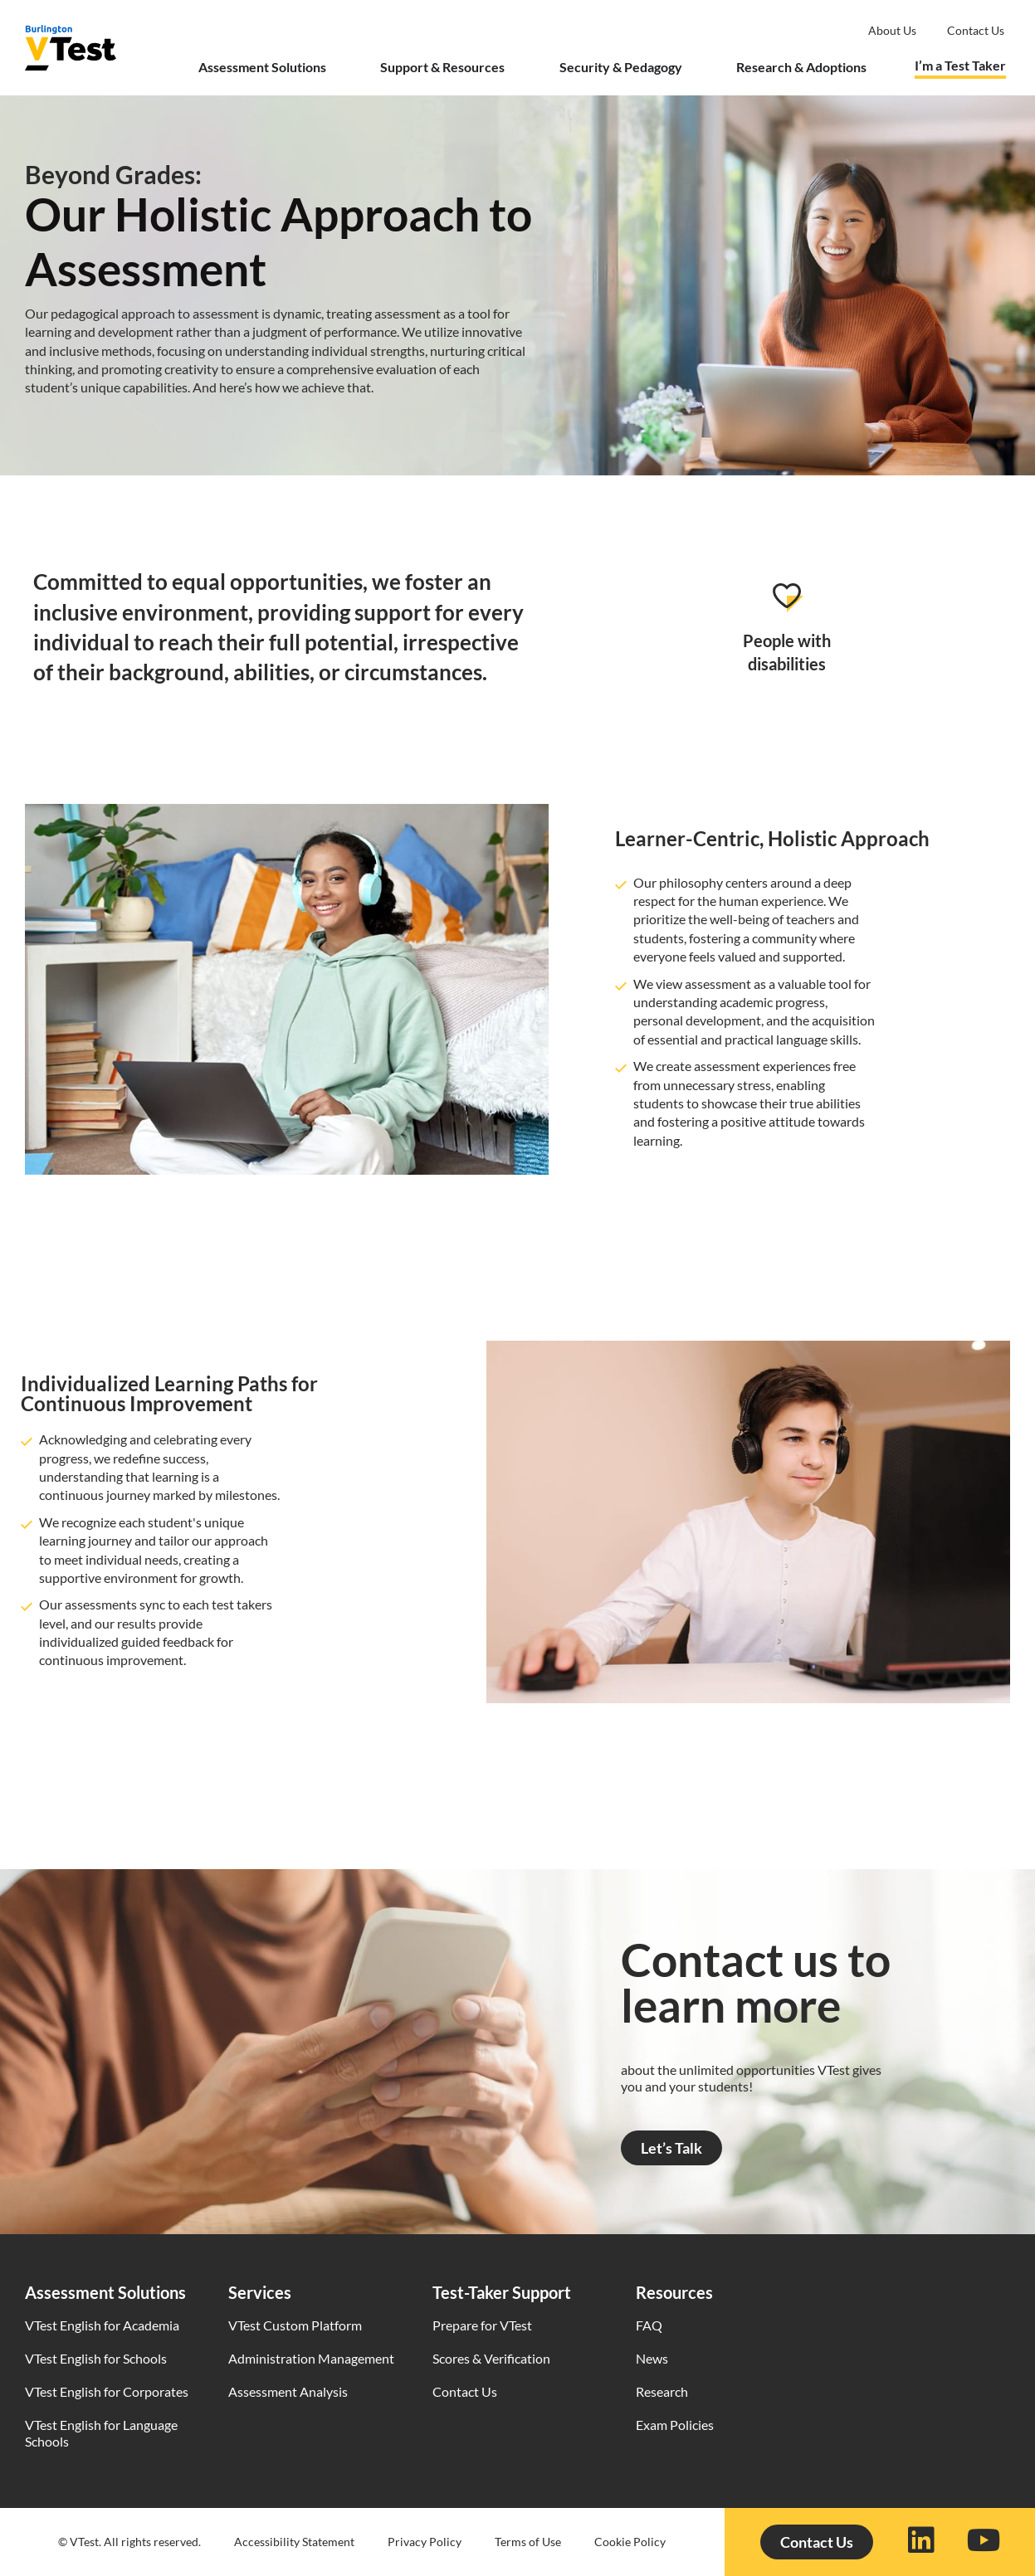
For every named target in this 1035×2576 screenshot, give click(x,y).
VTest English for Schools (96, 2358)
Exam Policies (675, 2424)
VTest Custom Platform (295, 2325)
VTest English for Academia (102, 2325)
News (652, 2358)
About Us (892, 30)
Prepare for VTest (482, 2325)
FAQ (649, 2325)
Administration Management (311, 2358)
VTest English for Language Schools (101, 2433)
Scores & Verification (491, 2358)
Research (662, 2391)
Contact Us (464, 2391)
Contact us (975, 30)
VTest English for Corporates (106, 2391)
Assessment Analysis (288, 2391)
